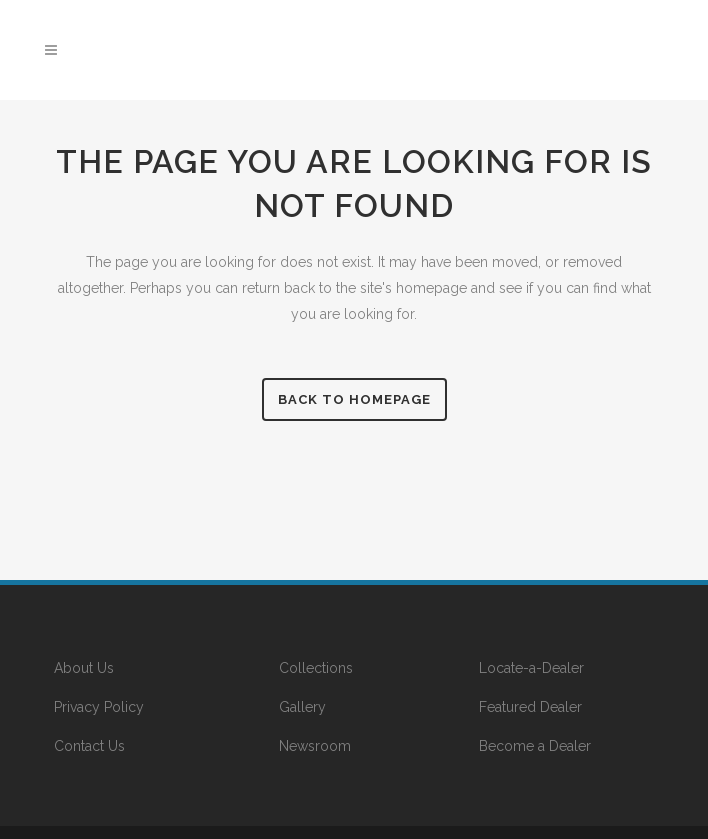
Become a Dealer (535, 746)
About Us (84, 668)
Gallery (302, 707)
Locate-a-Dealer (531, 668)
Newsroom (315, 746)
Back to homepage (354, 399)
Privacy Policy (99, 707)
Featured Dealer (530, 707)
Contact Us (89, 746)
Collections (316, 668)
